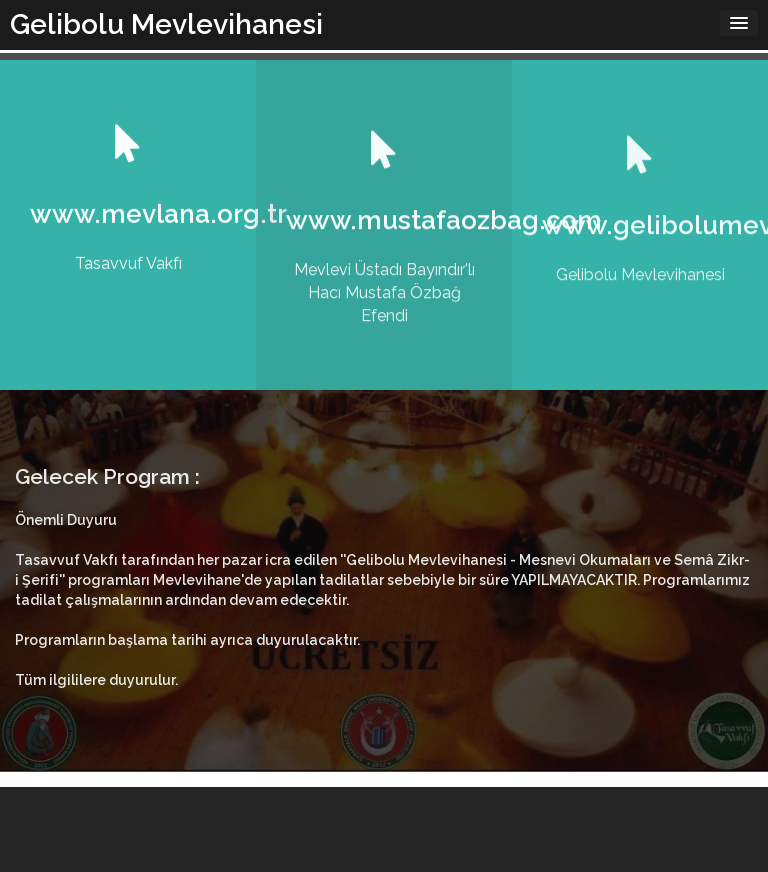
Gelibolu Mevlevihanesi (166, 24)
